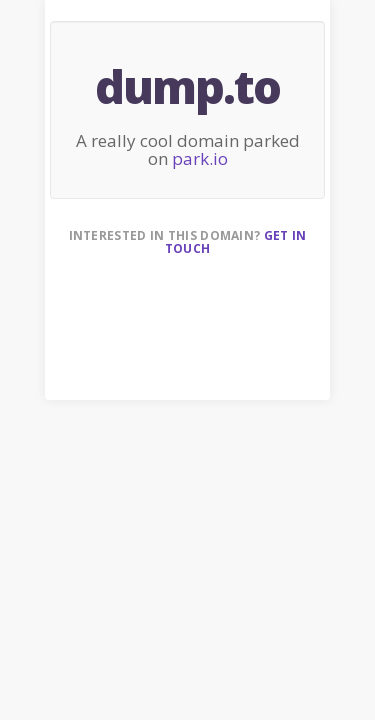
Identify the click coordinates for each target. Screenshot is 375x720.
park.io (200, 158)
